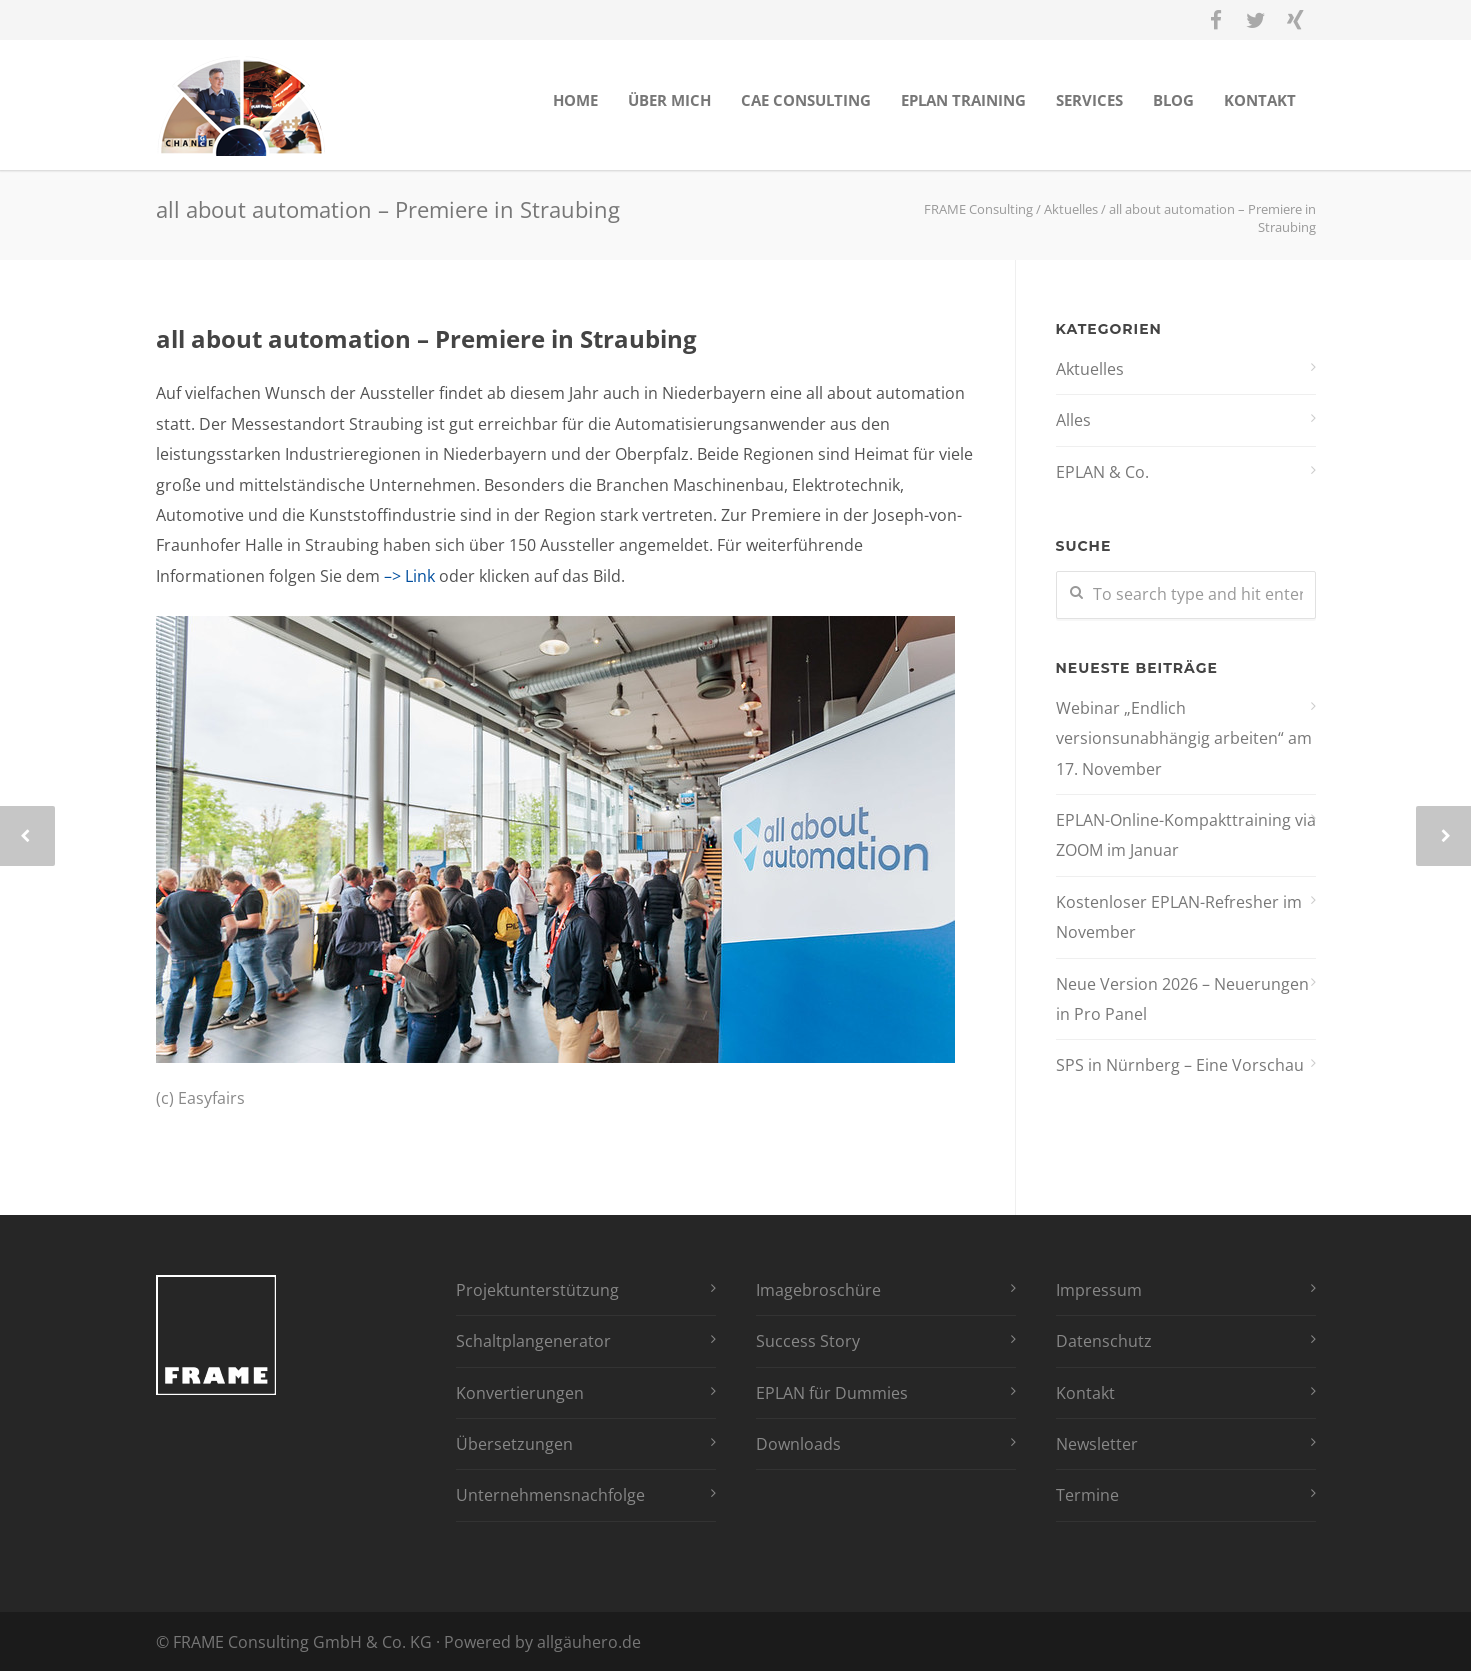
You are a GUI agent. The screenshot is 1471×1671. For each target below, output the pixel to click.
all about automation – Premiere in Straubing (426, 338)
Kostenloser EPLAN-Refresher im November (1179, 917)
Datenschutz (1104, 1341)
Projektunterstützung (537, 1290)
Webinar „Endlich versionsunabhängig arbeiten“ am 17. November (1184, 738)
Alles (1073, 420)
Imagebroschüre (818, 1290)
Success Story (808, 1341)
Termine (1087, 1495)
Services (1089, 100)
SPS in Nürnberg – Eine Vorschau (1180, 1065)
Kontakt (1260, 100)
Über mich (669, 100)
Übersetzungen (514, 1444)
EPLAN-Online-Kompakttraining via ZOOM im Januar (1186, 835)
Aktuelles (1090, 369)
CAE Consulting (806, 100)
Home (575, 100)
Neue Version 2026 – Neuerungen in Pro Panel (1182, 999)
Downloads (798, 1444)
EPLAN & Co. (1102, 472)
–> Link (409, 576)
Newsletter (1097, 1444)
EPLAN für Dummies (832, 1393)
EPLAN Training (963, 100)
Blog (1173, 100)
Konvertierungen (520, 1393)
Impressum (1099, 1290)
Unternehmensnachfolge (550, 1495)
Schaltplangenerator (533, 1341)
